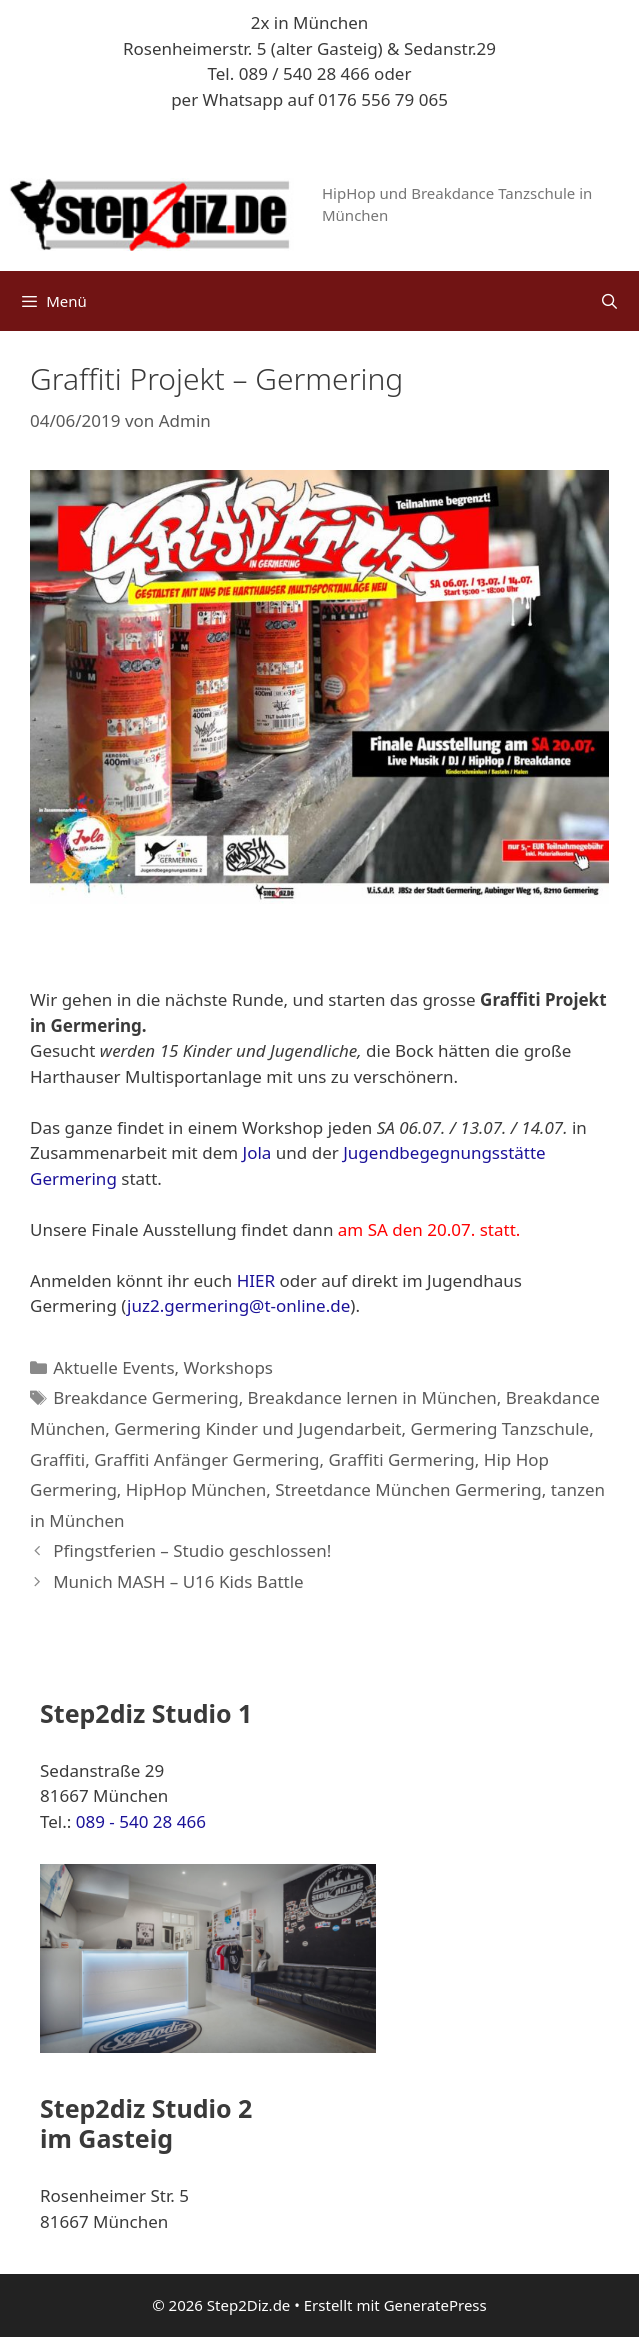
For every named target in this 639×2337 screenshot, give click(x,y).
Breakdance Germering (145, 1397)
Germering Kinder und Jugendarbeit (257, 1428)
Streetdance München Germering (408, 1489)
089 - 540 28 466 (141, 1821)
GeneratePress (435, 2305)
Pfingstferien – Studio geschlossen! (192, 1550)
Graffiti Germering (401, 1459)
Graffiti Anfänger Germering (206, 1459)
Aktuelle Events (113, 1367)
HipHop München (196, 1489)
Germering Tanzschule (500, 1428)
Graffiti (57, 1459)
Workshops (228, 1367)
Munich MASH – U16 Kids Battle (178, 1581)
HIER (256, 1280)
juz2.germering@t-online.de (238, 1305)
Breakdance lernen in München (372, 1397)
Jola (257, 1152)
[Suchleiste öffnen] (609, 301)
